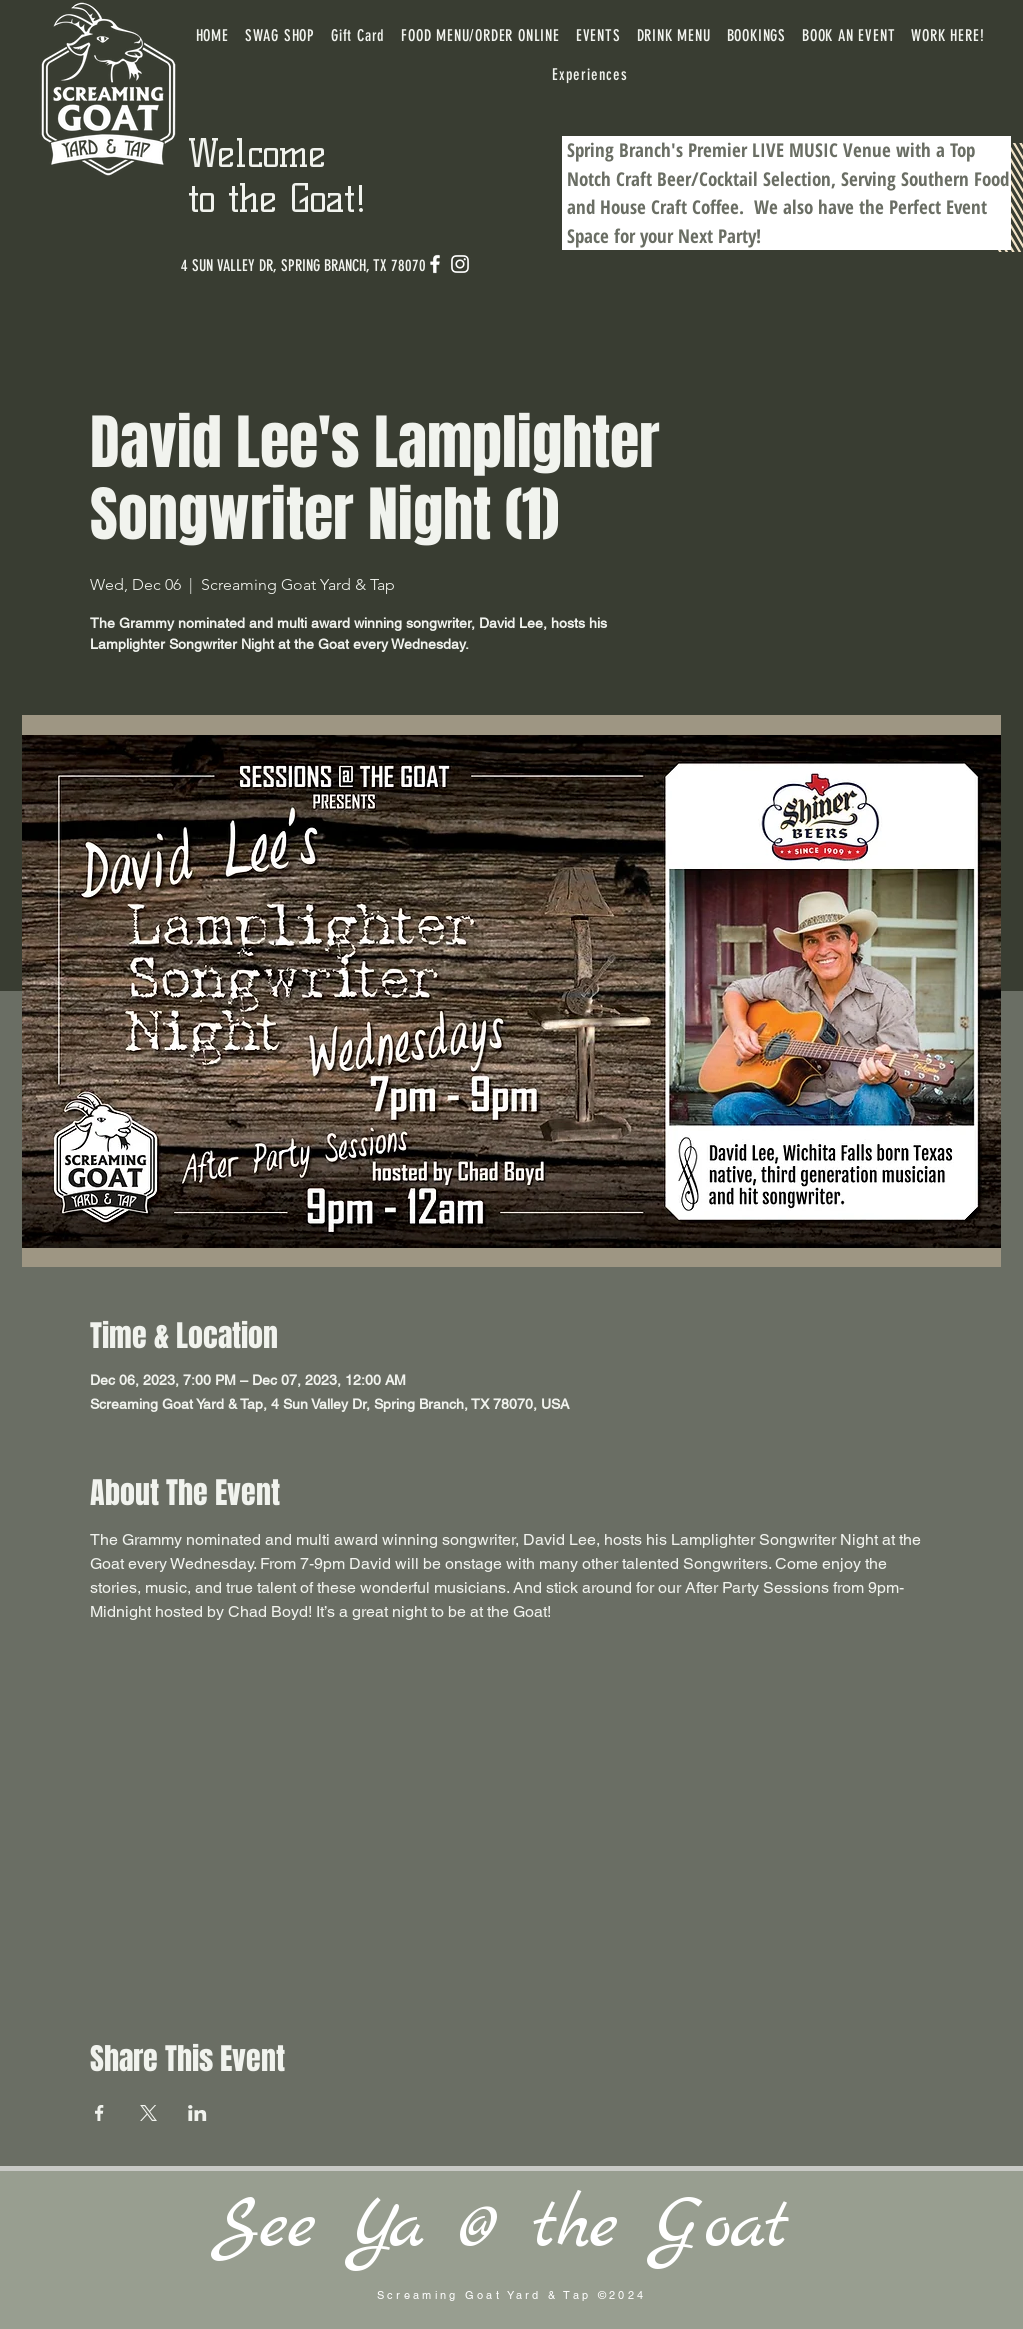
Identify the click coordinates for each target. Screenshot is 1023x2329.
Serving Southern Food (925, 179)
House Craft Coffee (669, 207)
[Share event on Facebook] (99, 2113)
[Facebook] (435, 264)
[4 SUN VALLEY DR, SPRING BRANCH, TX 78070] (303, 266)
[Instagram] (460, 264)
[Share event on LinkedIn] (197, 2113)
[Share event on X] (148, 2113)
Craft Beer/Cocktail (687, 179)
